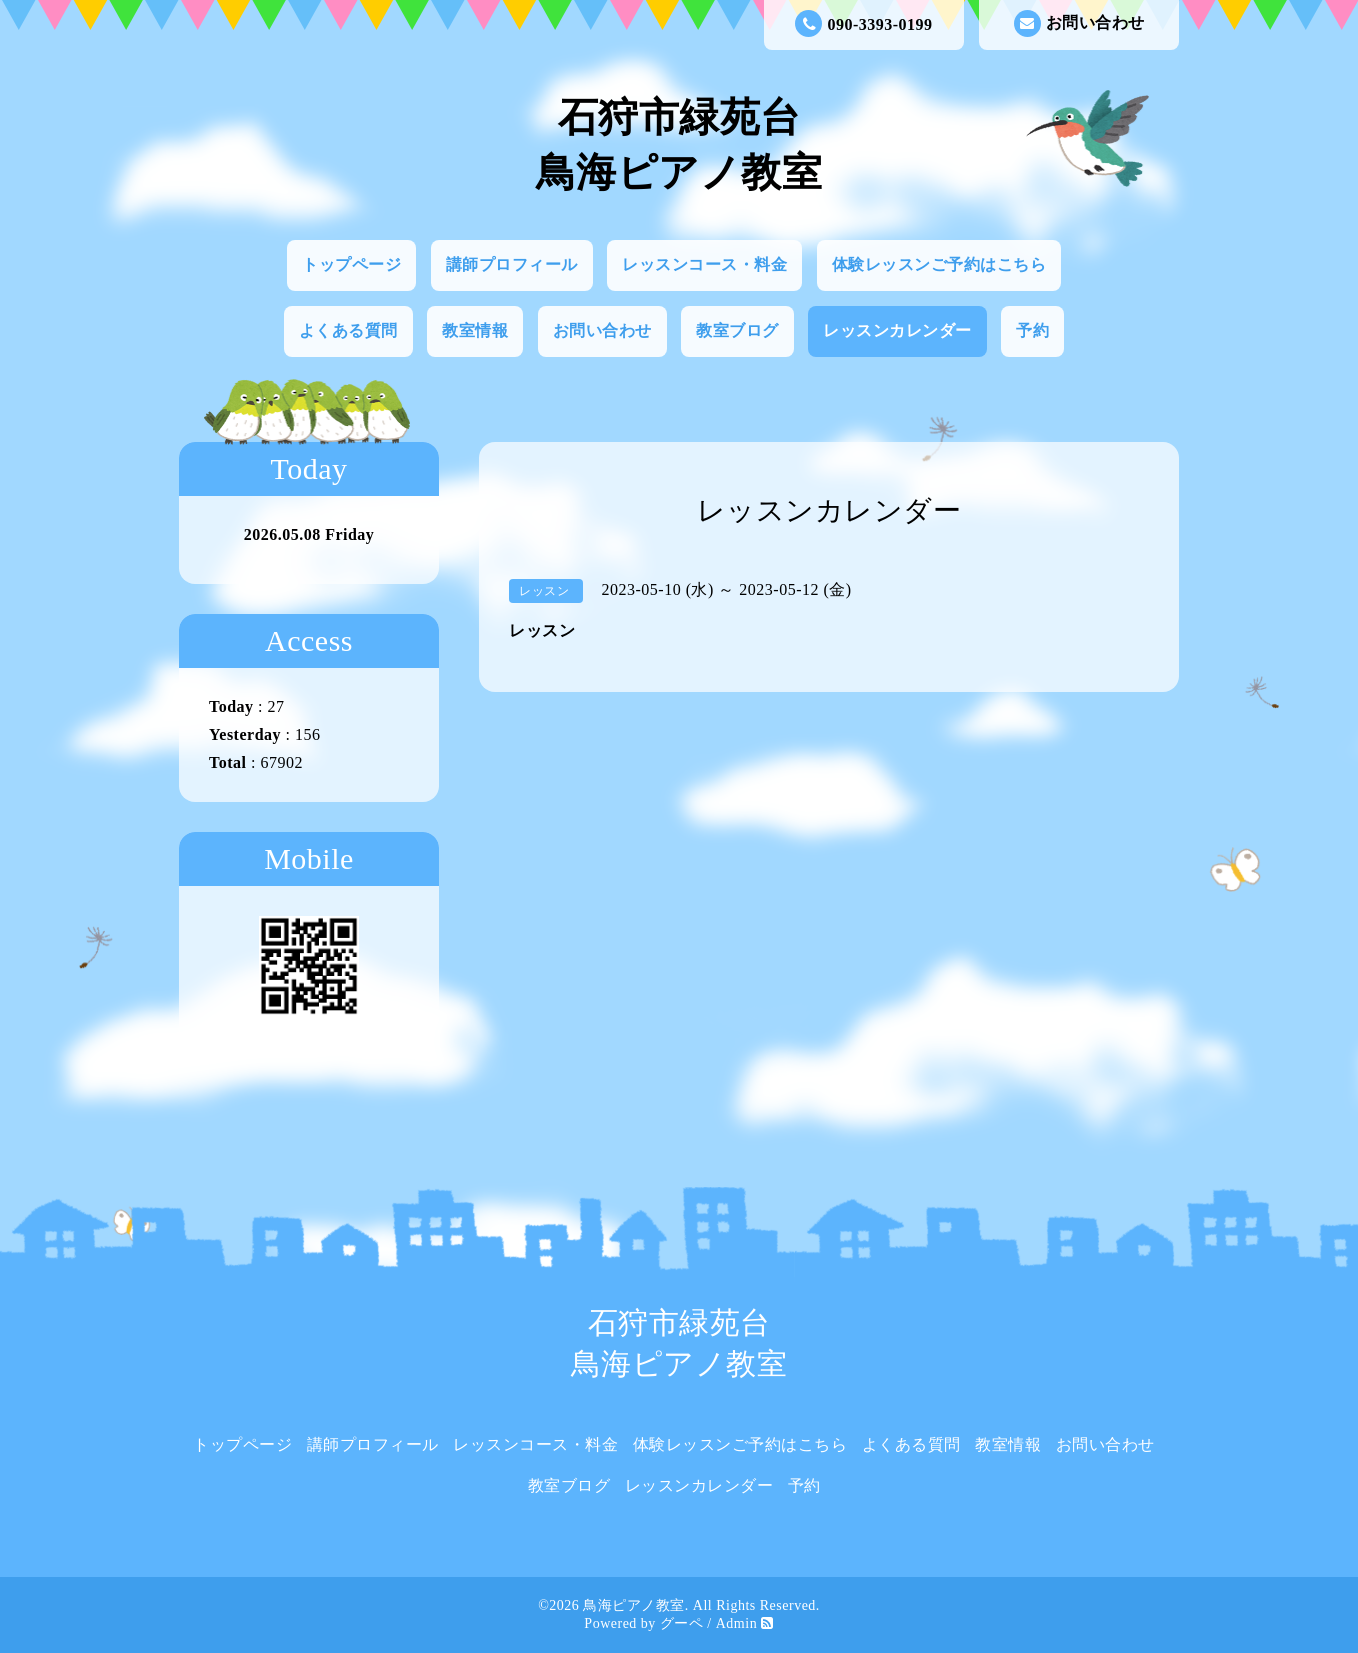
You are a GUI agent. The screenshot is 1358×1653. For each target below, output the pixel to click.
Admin (736, 1623)
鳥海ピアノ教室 (634, 1605)
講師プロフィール (512, 264)
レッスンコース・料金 (704, 264)
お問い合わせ (1079, 23)
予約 (1032, 330)
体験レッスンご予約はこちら (939, 264)
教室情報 (475, 330)
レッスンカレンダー (897, 330)
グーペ (682, 1623)
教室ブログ (737, 330)
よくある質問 (348, 330)
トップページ (351, 264)
